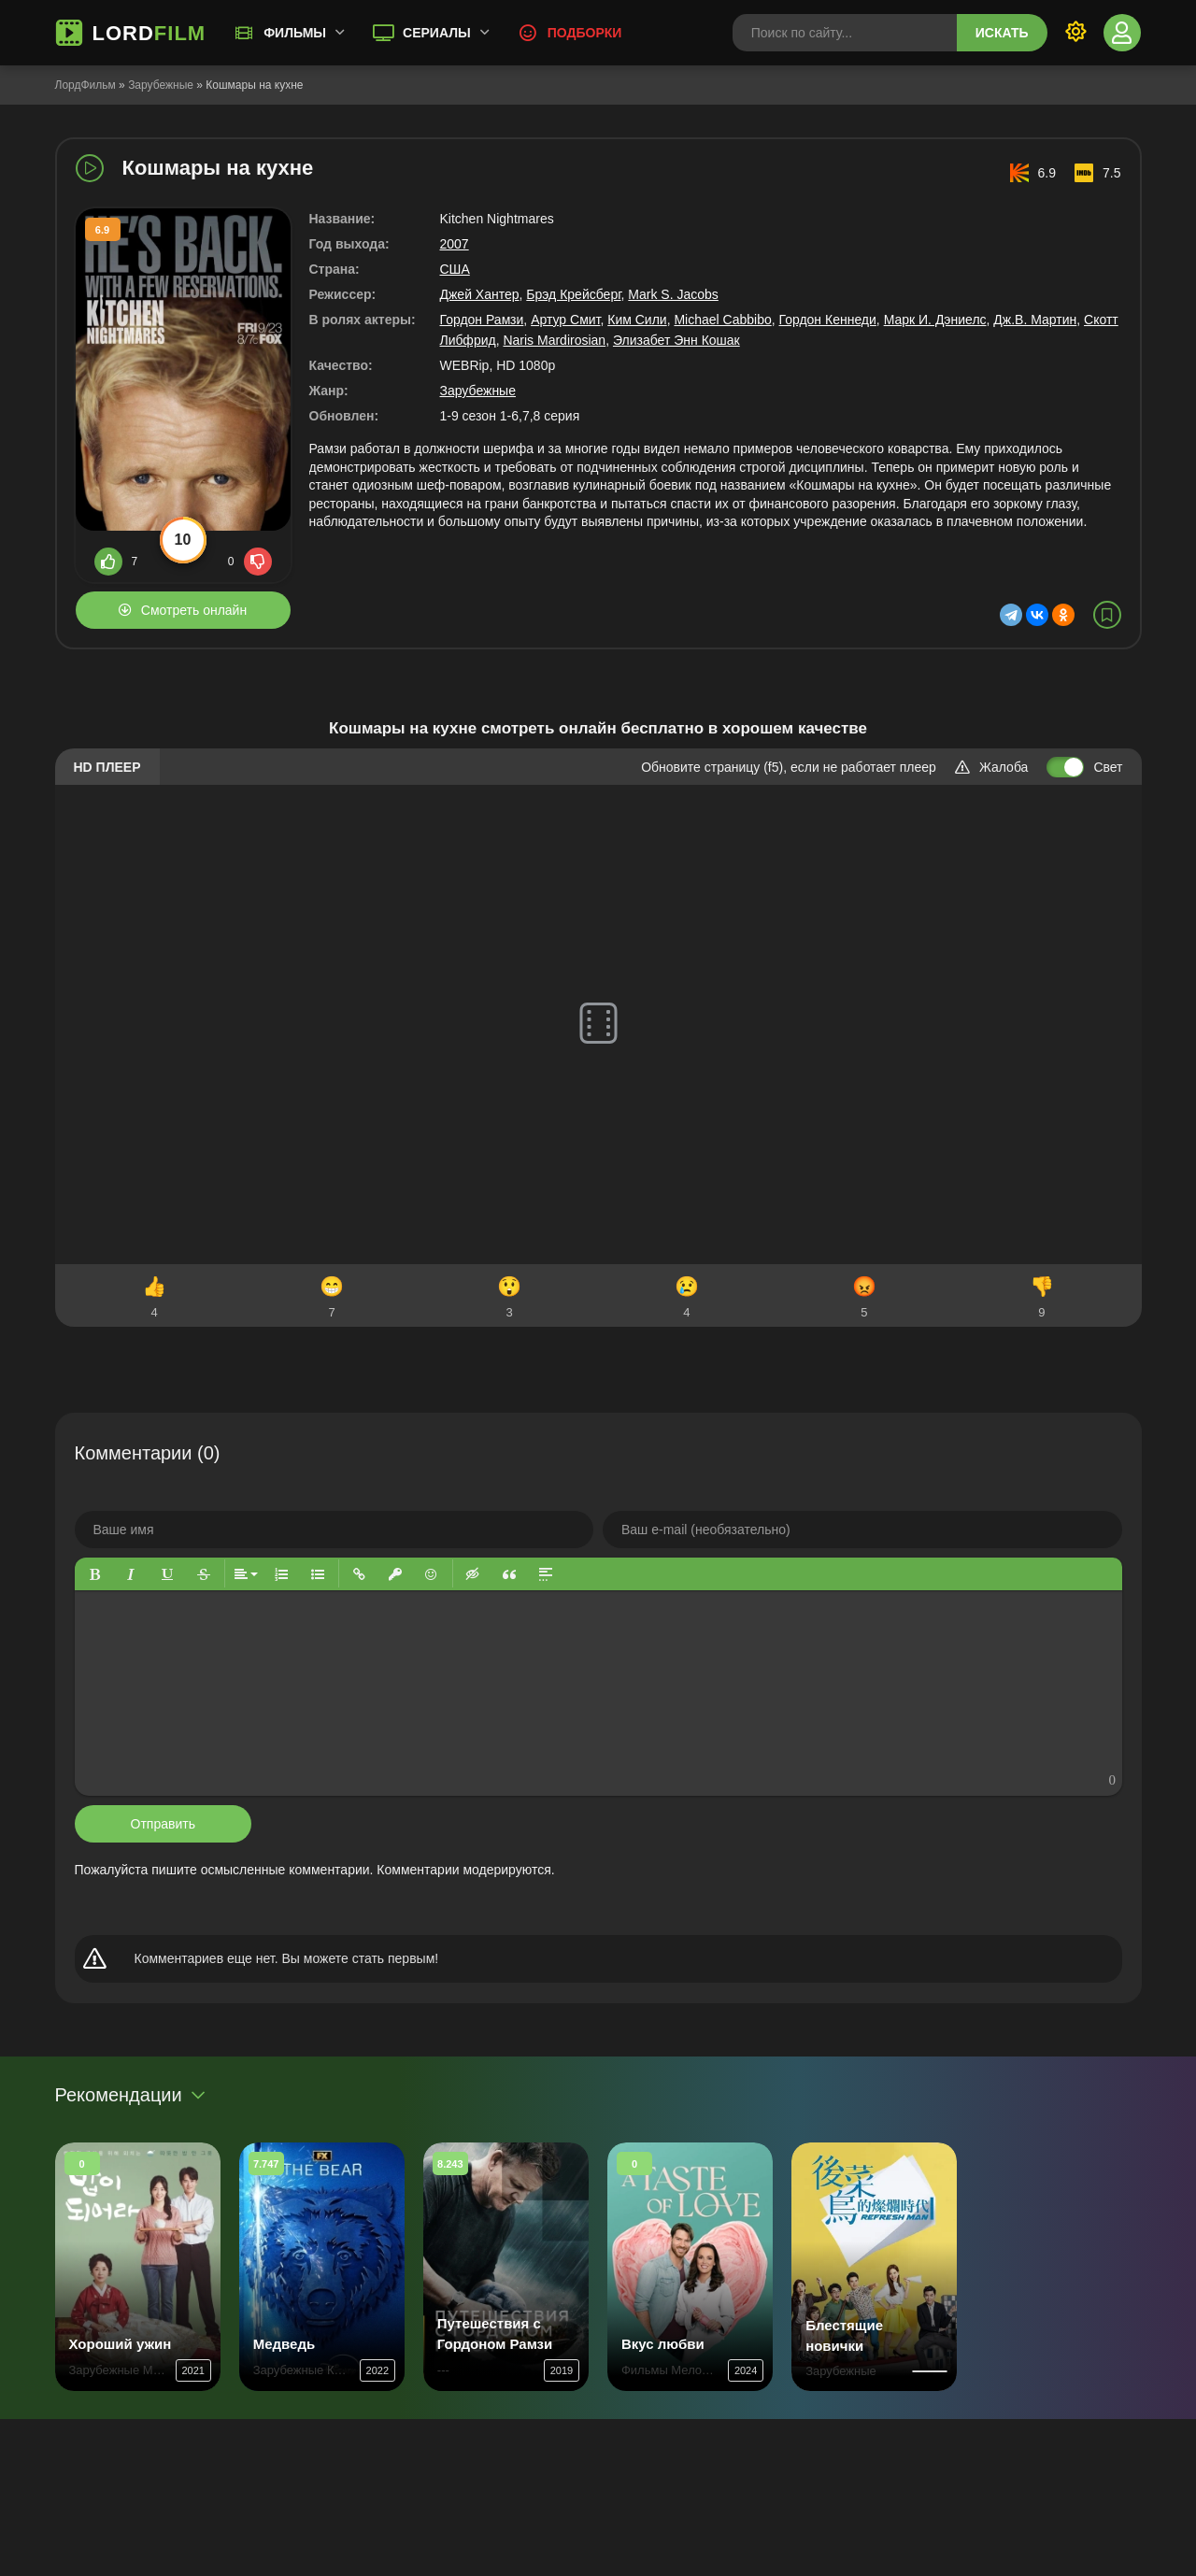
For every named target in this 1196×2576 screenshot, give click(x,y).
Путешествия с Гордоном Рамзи (494, 2333)
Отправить (163, 1823)
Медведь (284, 2344)
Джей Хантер (480, 294)
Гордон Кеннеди (827, 319)
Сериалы (437, 32)
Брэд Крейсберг (573, 294)
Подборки (585, 32)
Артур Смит (565, 319)
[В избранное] (1107, 615)
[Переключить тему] (1075, 32)
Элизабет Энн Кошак (676, 340)
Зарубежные (160, 85)
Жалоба (991, 767)
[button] (94, 1574)
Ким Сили (636, 319)
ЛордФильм (85, 85)
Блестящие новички (844, 2335)
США (455, 269)
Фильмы (294, 32)
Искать (1002, 32)
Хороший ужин (120, 2344)
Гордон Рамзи (482, 319)
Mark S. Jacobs (673, 294)
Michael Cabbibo (722, 319)
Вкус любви (663, 2344)
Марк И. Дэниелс (935, 319)
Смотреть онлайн (194, 610)
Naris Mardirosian (554, 340)
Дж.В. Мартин (1034, 319)
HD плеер (107, 767)
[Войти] (1122, 32)
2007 (454, 243)
